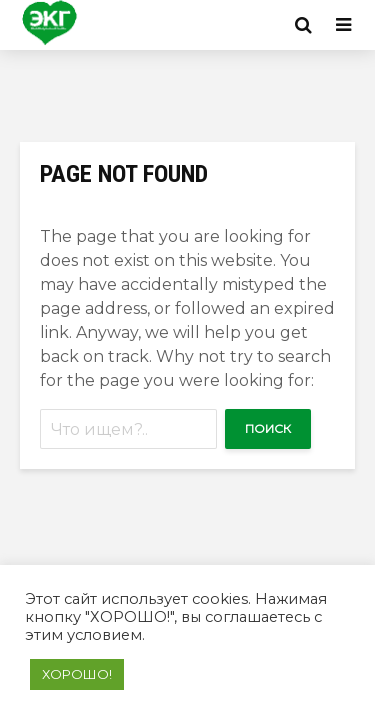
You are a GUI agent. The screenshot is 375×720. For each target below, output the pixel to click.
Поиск (268, 428)
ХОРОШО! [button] (77, 674)
